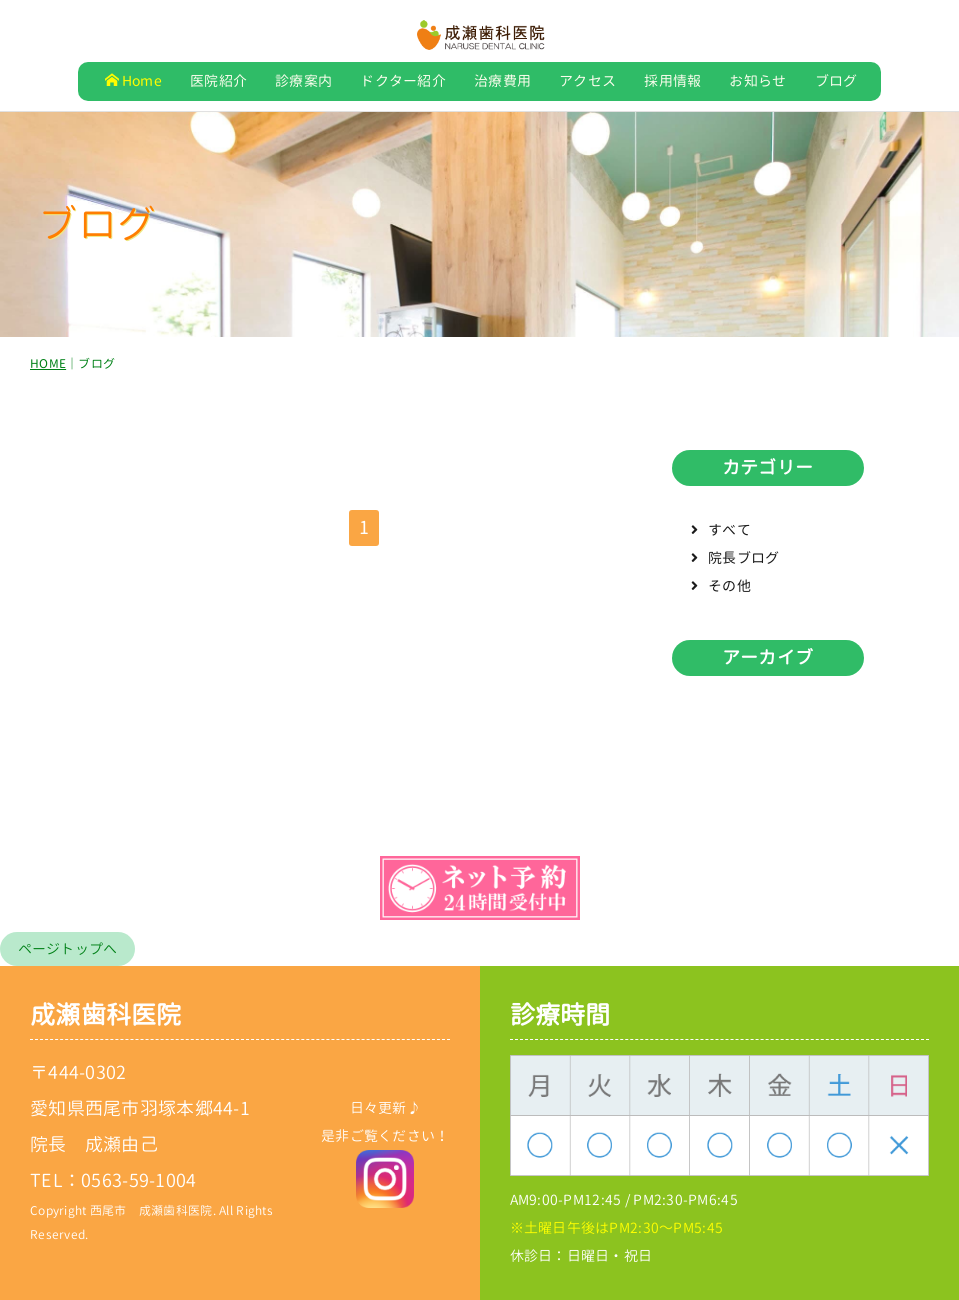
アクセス (587, 80)
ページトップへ (68, 948)
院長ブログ (743, 561)
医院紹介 (218, 80)
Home (133, 80)
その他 (729, 589)
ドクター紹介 (403, 80)
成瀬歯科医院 (106, 1014)
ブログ (836, 80)
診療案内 (303, 80)
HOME (48, 367)
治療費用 (502, 80)
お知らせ (757, 80)
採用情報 (672, 80)
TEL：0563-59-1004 (113, 1180)
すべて (729, 533)
